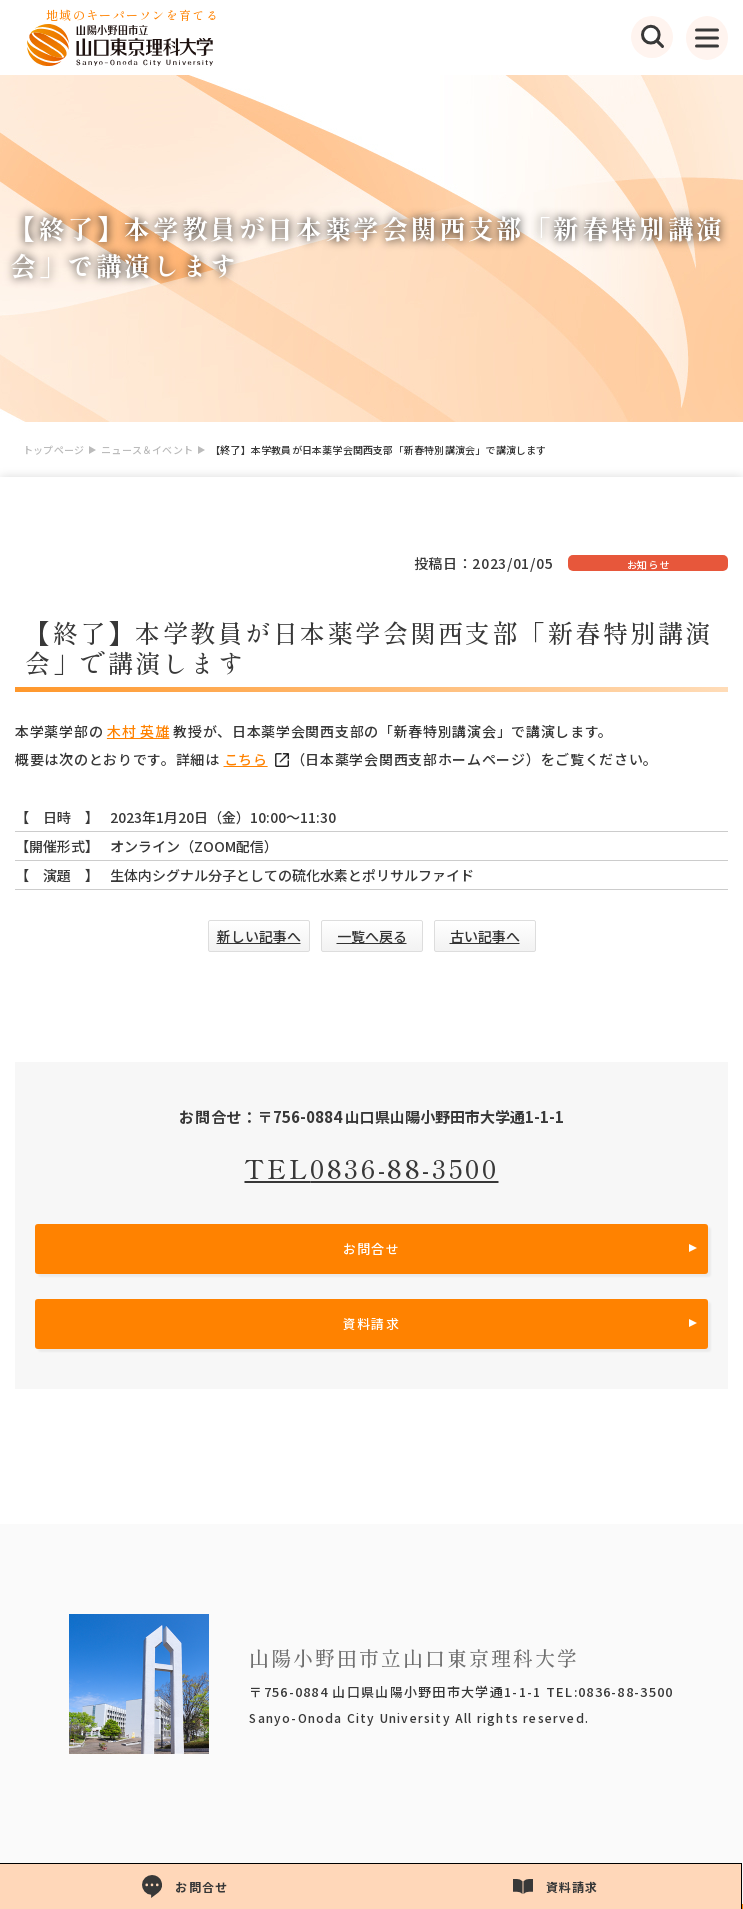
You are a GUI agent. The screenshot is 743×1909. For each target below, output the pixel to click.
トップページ (53, 449)
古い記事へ (485, 936)
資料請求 (371, 1323)
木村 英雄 (138, 731)
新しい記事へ (259, 936)
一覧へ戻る (372, 936)
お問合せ (371, 1248)
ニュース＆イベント (147, 449)
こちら (257, 759)
